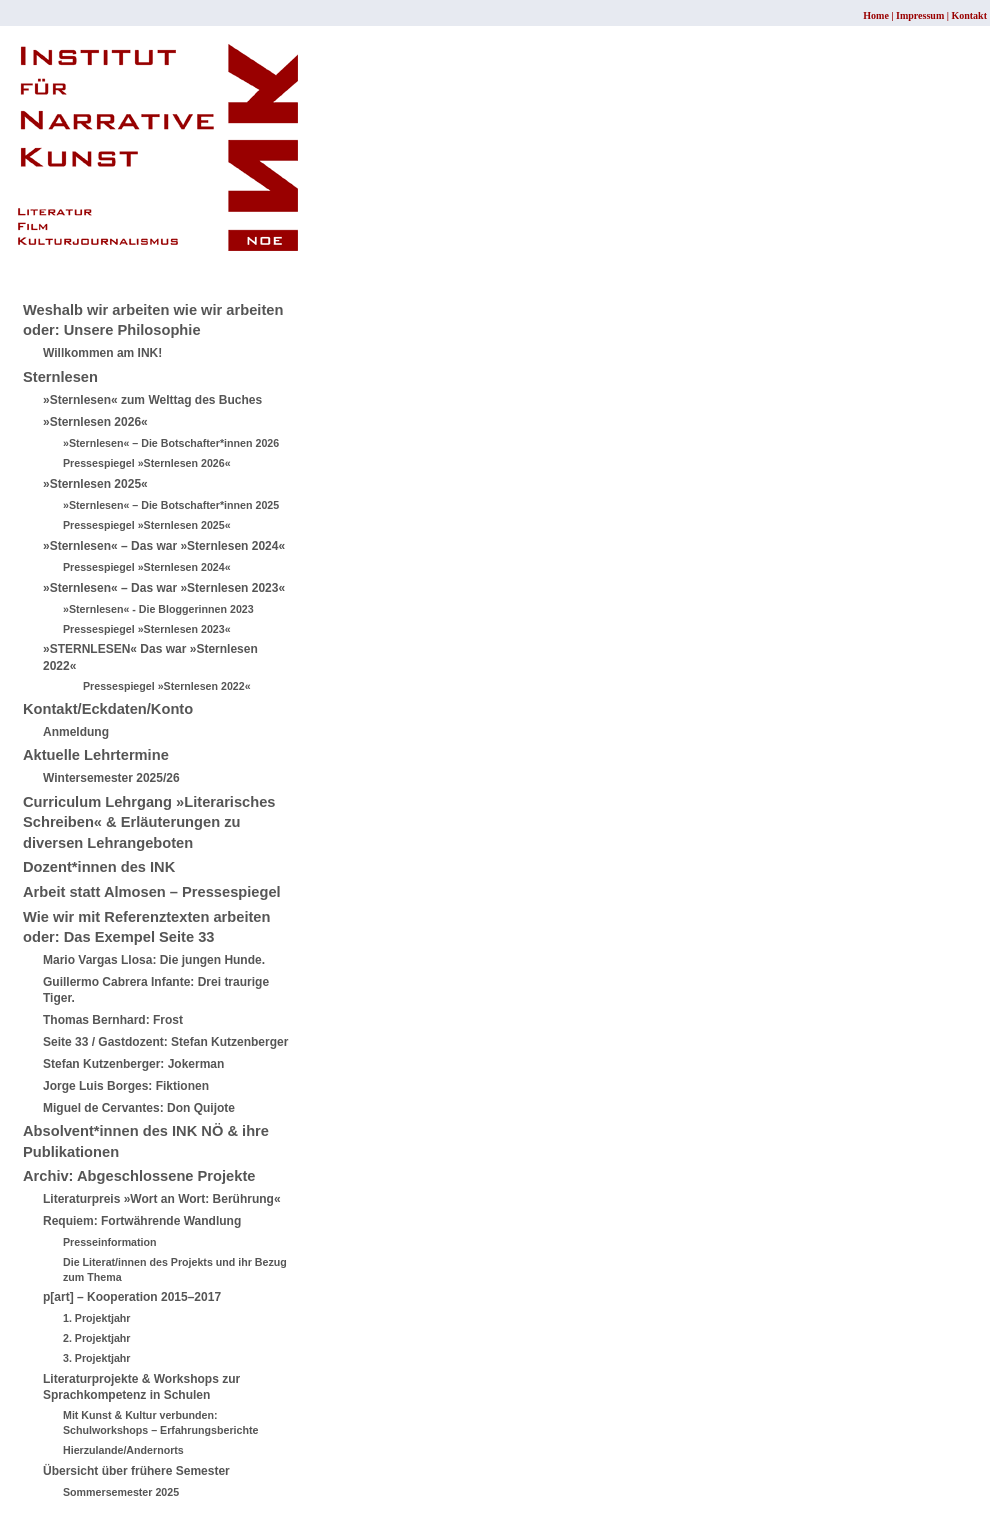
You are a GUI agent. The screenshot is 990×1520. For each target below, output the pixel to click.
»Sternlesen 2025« (95, 484)
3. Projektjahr (97, 1358)
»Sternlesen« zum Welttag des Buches (152, 400)
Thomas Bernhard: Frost (113, 1020)
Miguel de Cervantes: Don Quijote (139, 1108)
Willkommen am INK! (102, 353)
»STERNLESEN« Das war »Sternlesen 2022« (150, 657)
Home (876, 15)
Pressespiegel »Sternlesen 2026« (147, 463)
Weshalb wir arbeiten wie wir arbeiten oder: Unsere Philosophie (153, 320)
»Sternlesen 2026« (95, 422)
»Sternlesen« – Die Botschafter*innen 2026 (171, 443)
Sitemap (45, 267)
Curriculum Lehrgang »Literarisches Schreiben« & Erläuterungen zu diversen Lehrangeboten (149, 822)
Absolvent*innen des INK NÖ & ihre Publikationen (146, 1141)
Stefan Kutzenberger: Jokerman (133, 1064)
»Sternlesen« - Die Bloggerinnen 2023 (158, 609)
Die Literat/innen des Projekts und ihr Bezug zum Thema (175, 1269)
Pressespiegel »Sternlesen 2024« (147, 567)
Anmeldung (76, 732)
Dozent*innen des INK (99, 867)
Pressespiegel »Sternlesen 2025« (147, 525)
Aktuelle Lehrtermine (96, 755)
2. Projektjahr (97, 1338)
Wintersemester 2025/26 (111, 778)
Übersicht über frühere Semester (136, 1471)
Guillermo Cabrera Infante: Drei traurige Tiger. (156, 990)
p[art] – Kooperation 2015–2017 (132, 1297)
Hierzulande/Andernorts (123, 1450)
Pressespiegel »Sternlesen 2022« (167, 686)
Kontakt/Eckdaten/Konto (108, 709)
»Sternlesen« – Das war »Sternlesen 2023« (164, 588)
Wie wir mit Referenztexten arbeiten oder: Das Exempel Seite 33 (146, 927)
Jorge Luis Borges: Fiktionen (126, 1086)
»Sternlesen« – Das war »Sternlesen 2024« (164, 546)
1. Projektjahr (97, 1318)
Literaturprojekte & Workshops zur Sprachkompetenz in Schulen (141, 1387)
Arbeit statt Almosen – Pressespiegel (152, 892)
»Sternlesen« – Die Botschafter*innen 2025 (171, 505)
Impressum (920, 15)
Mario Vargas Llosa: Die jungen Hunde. (154, 960)
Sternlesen (60, 377)
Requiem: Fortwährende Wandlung (142, 1221)
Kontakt (969, 15)
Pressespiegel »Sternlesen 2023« (147, 629)
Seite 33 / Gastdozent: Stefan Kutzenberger (165, 1042)
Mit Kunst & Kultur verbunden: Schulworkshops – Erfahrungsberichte (160, 1422)
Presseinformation (110, 1242)
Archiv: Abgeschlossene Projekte (139, 1176)
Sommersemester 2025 (121, 1492)
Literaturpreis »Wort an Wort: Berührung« (162, 1199)
